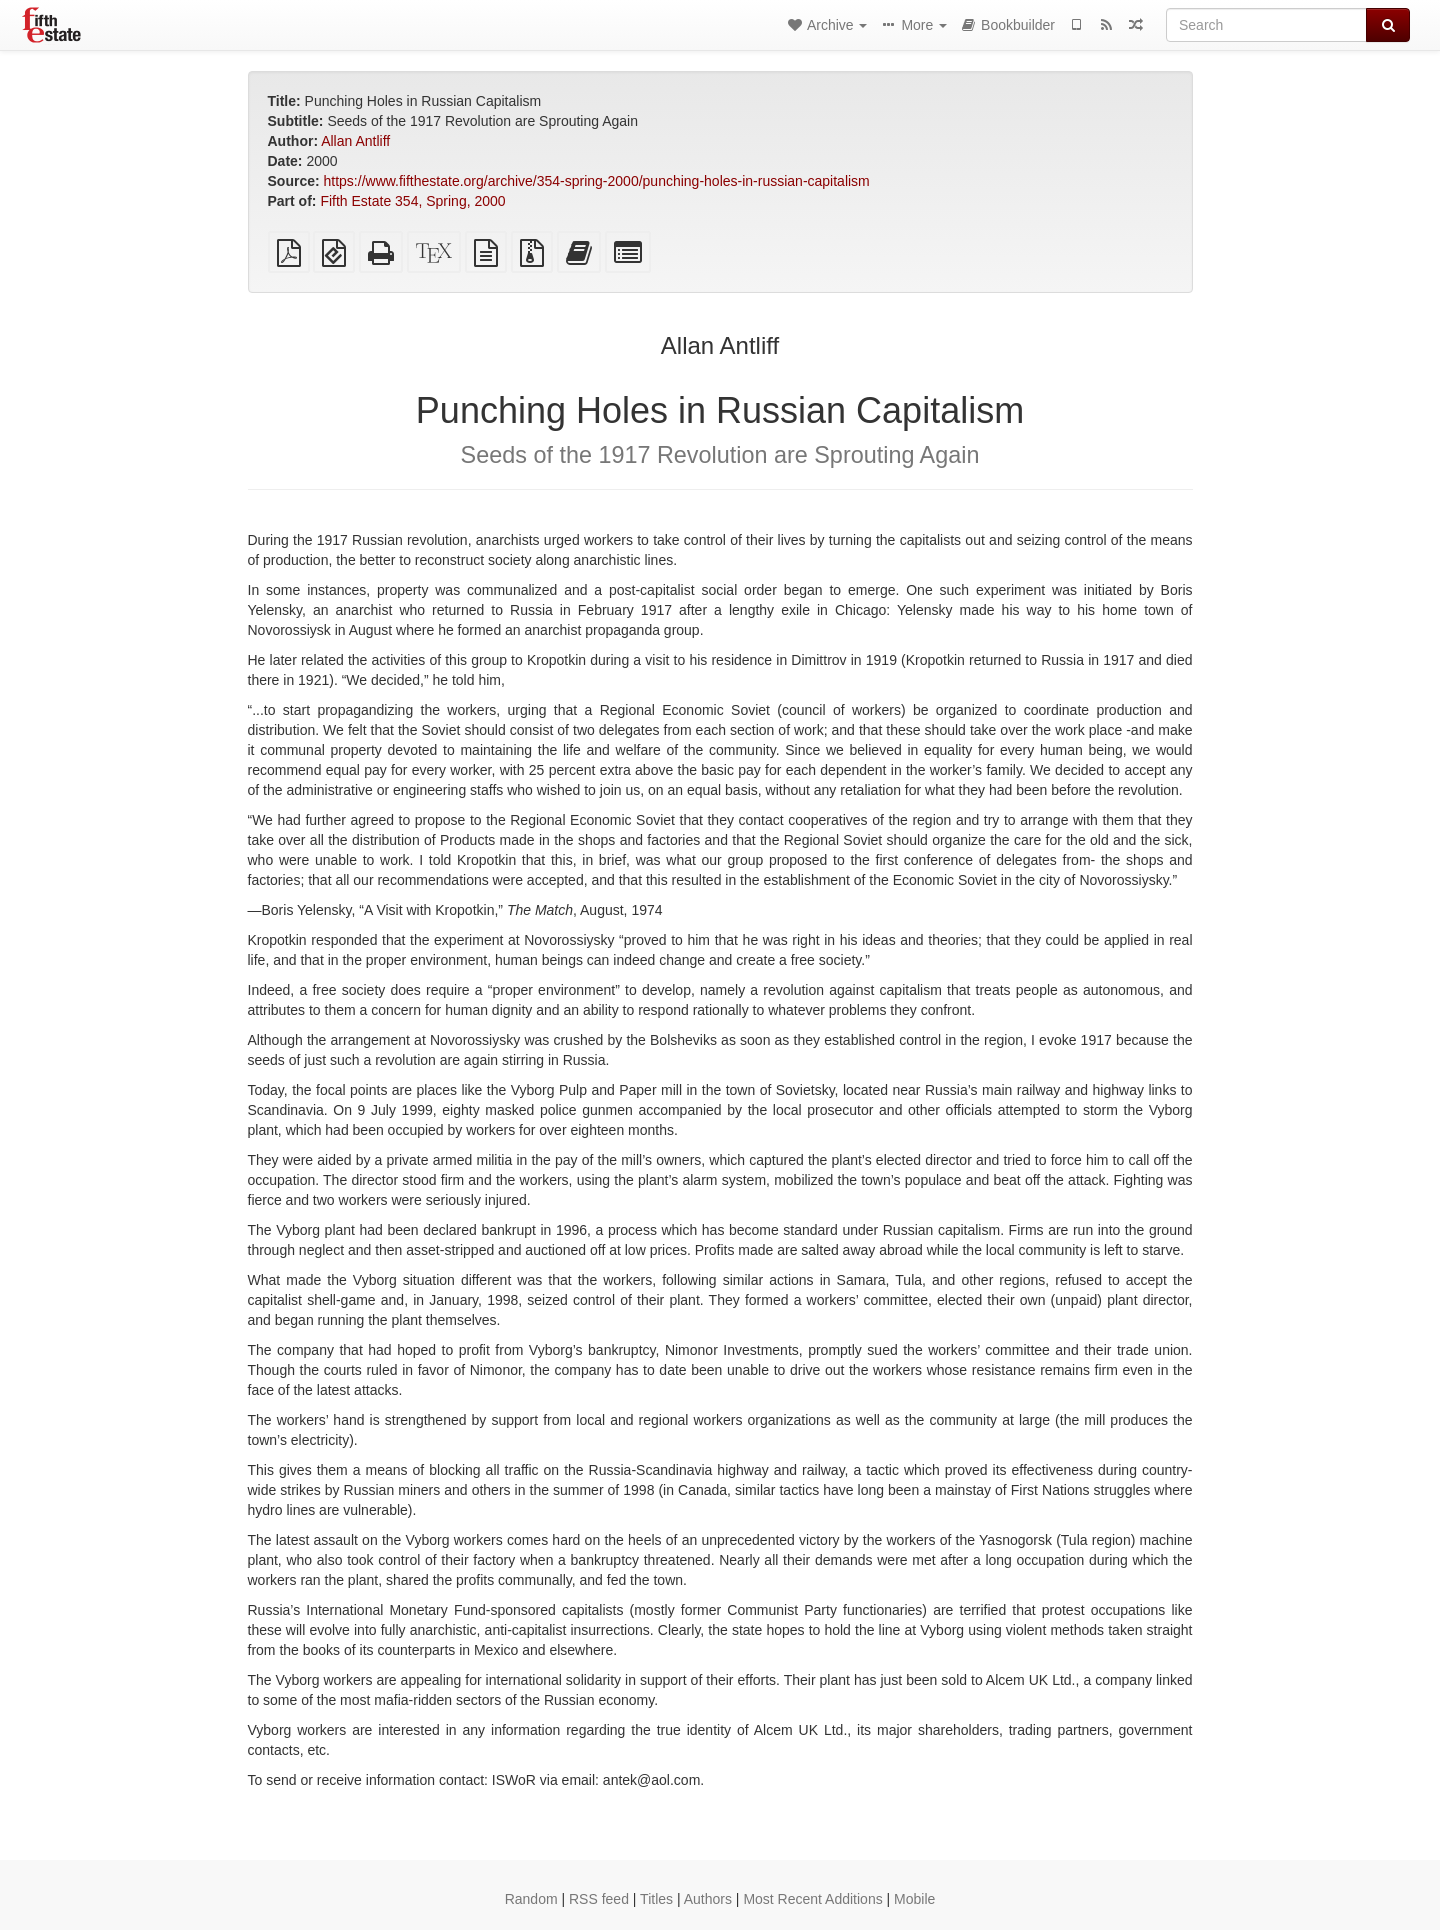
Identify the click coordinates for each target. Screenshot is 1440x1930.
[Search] (1266, 25)
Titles (656, 1899)
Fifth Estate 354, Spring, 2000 (412, 201)
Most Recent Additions (812, 1899)
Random (531, 1899)
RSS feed (599, 1899)
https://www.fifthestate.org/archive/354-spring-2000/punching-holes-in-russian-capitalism (597, 181)
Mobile (914, 1899)
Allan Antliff (355, 141)
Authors (708, 1899)
